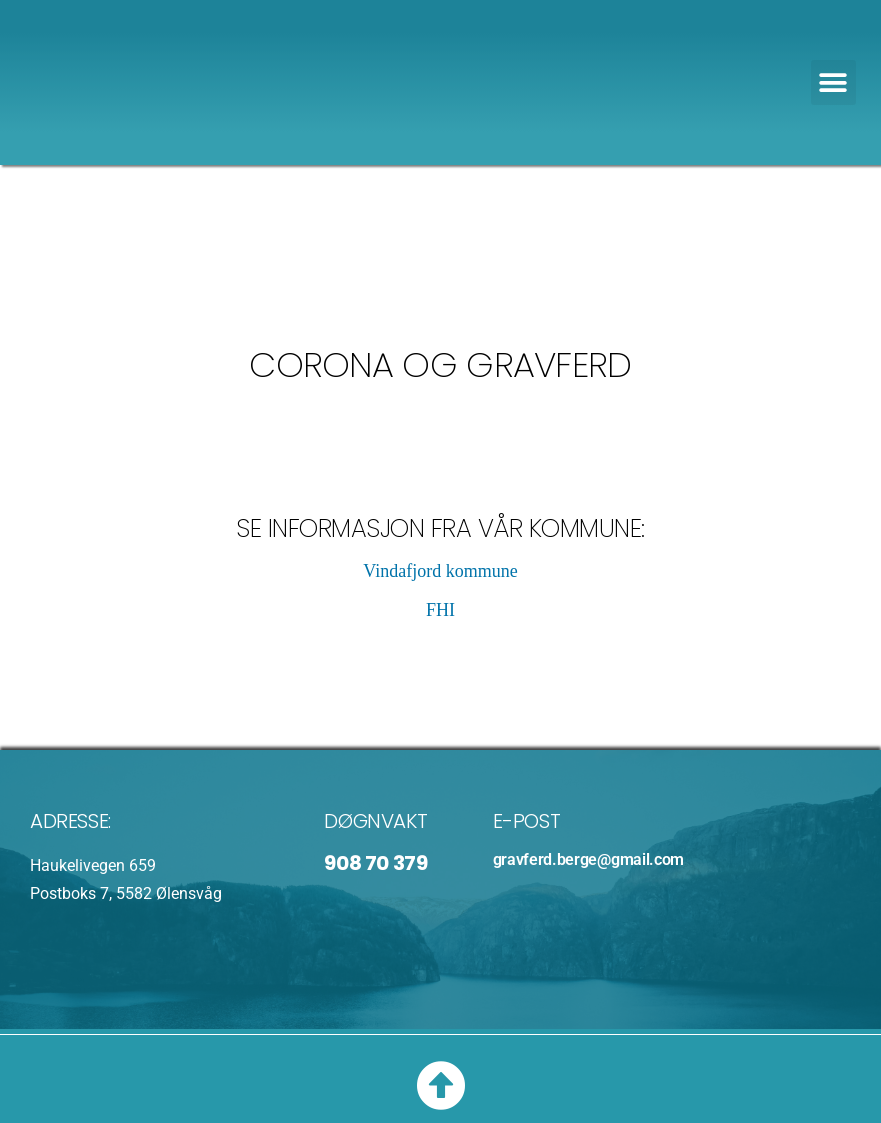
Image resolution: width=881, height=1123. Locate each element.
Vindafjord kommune (440, 571)
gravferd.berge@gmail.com (589, 859)
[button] (833, 82)
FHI (440, 610)
